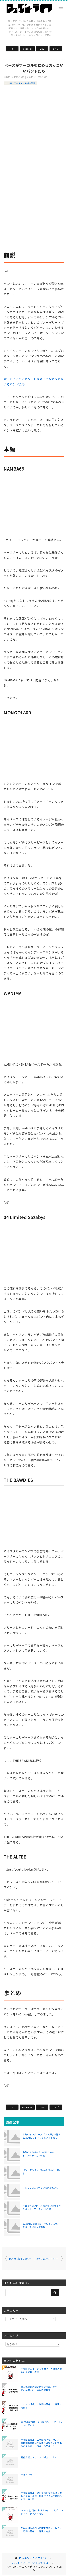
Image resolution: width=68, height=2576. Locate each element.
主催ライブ (26, 2474)
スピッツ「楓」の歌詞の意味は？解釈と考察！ (41, 2406)
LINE (42, 48)
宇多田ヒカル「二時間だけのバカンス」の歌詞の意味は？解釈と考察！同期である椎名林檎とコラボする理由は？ (41, 2443)
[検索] (32, 2292)
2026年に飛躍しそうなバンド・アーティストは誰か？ (42, 2423)
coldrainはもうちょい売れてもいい (40, 2187)
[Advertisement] (34, 123)
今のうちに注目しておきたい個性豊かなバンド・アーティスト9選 (42, 2207)
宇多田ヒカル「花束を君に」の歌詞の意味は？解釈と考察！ (41, 2370)
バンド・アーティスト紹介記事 (20, 83)
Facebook (27, 48)
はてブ (56, 48)
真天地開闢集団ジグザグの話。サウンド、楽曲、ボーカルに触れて (40, 2388)
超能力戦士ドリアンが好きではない (39, 2457)
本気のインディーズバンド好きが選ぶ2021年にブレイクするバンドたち (42, 2136)
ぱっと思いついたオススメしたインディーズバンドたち (49, 2258)
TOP (32, 2558)
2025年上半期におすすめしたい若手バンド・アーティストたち (42, 2512)
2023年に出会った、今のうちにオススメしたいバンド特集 (41, 2225)
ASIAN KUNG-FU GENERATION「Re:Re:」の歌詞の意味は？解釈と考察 (42, 2529)
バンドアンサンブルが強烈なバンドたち (42, 2172)
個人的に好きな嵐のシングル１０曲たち (21, 2258)
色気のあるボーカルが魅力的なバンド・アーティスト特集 (41, 2154)
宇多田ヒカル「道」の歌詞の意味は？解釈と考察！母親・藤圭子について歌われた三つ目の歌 (41, 2496)
